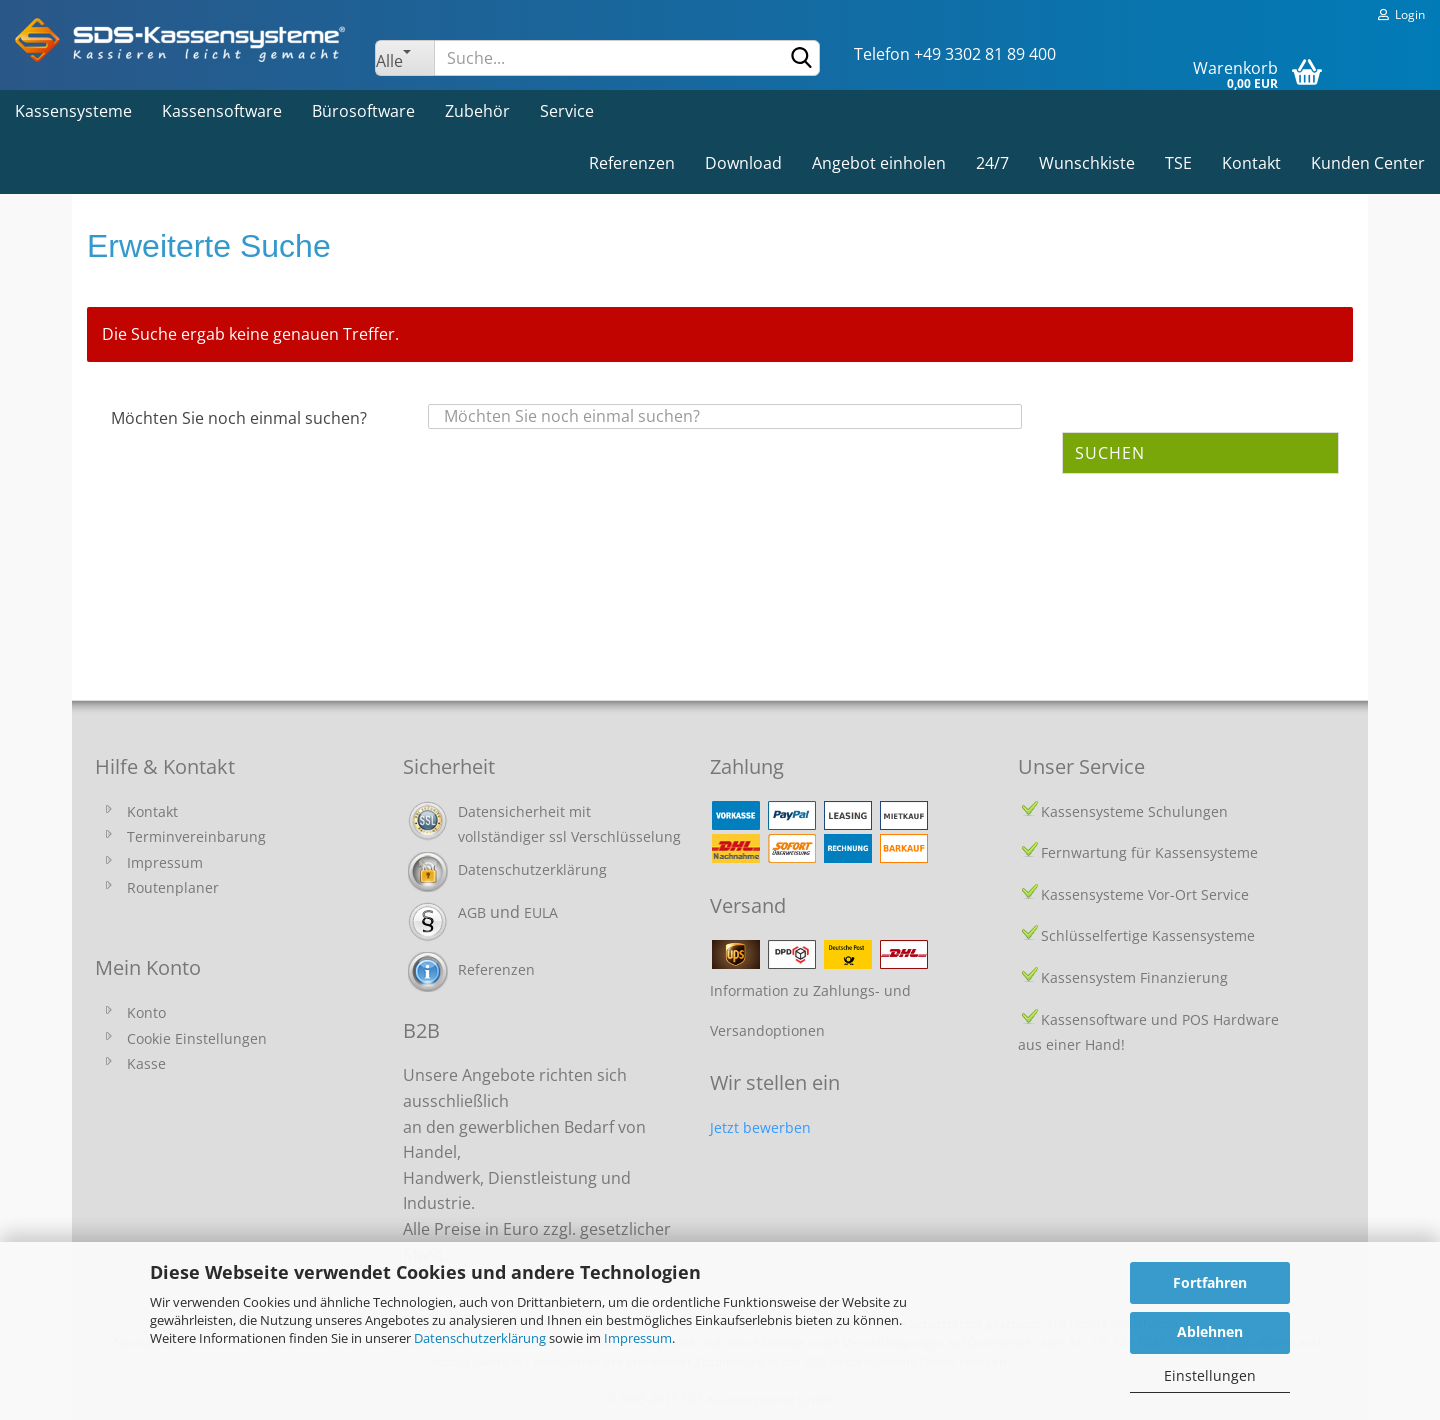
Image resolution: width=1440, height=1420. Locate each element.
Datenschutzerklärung (480, 1338)
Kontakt (1251, 163)
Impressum (638, 1338)
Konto (146, 1012)
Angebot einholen (879, 163)
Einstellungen (1210, 1375)
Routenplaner (173, 887)
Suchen (1110, 453)
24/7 (992, 163)
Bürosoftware (363, 111)
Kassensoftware (222, 111)
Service (567, 111)
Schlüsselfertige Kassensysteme (1148, 935)
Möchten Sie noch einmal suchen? (239, 418)
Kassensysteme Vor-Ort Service (1145, 894)
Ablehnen (1210, 1331)
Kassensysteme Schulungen (1134, 811)
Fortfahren (1210, 1282)
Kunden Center (1368, 163)
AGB (472, 912)
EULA (541, 912)
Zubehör (477, 111)
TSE (1178, 163)
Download (743, 163)
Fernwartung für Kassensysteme (1149, 852)
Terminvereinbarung (196, 836)
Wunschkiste (1087, 163)
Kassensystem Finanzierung (1134, 977)
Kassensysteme (73, 111)
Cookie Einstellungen (197, 1038)
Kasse (146, 1063)
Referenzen (632, 163)
